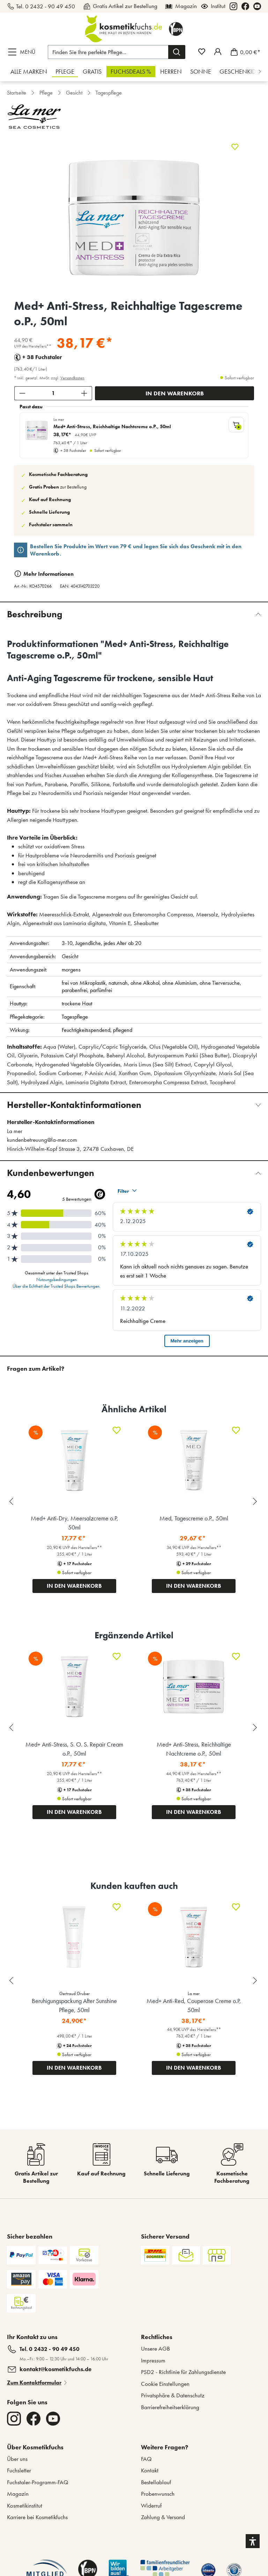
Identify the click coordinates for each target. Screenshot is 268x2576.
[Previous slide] (12, 1980)
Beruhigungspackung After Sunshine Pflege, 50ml (74, 2005)
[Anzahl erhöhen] (84, 393)
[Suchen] (176, 52)
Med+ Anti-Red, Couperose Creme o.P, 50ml (194, 2005)
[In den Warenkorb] (174, 393)
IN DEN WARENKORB (74, 2067)
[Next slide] (256, 1980)
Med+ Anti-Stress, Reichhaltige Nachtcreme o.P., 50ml (112, 427)
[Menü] (23, 52)
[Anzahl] (53, 393)
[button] (253, 2541)
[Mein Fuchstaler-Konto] (218, 51)
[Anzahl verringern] (22, 393)
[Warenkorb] (243, 52)
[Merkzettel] (202, 51)
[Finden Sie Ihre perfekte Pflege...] (108, 52)
